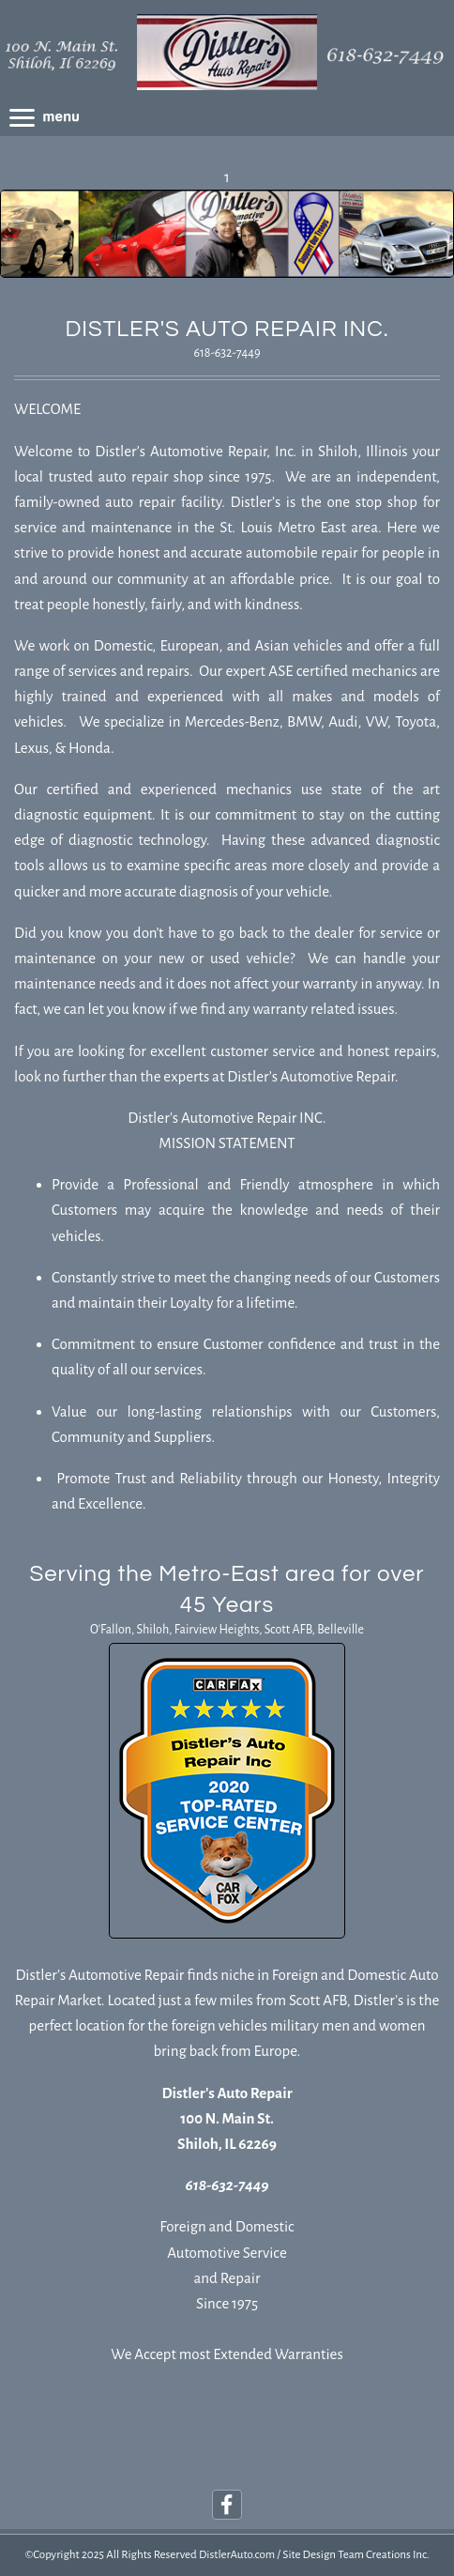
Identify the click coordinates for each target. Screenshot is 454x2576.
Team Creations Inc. (383, 2555)
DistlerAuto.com (237, 2555)
